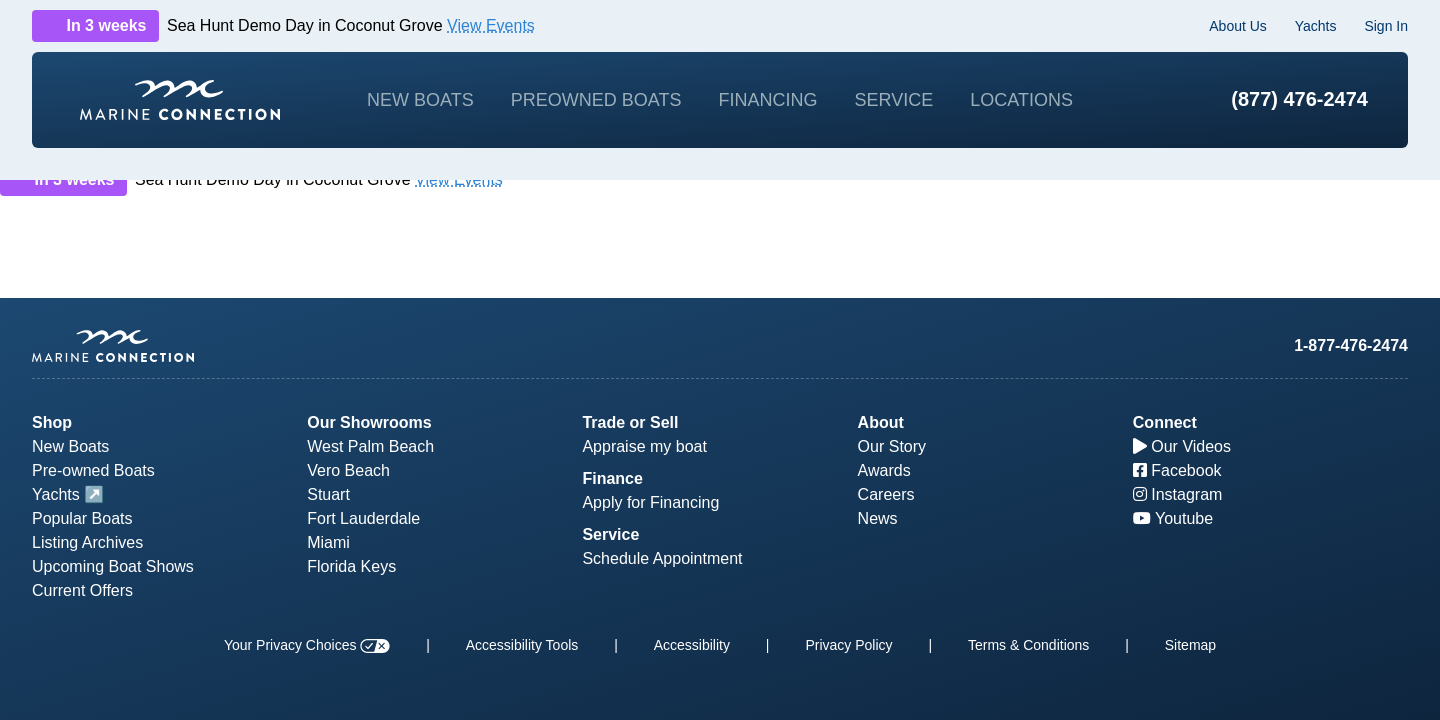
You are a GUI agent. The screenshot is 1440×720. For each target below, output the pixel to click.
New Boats (420, 100)
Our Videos (1182, 446)
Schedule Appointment (662, 558)
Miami (328, 542)
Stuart (328, 494)
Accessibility (692, 645)
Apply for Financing (650, 502)
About (881, 422)
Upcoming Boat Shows (113, 566)
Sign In (1386, 26)
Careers (886, 494)
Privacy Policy (848, 645)
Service (894, 100)
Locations (1021, 100)
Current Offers (82, 590)
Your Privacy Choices (307, 645)
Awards (884, 470)
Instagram (1178, 494)
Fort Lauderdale (363, 518)
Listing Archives (87, 542)
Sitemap (1190, 645)
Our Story (892, 446)
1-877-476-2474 (1351, 345)
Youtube (1173, 518)
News (878, 518)
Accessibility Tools (522, 645)
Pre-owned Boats (93, 470)
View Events (491, 25)
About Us (1238, 26)
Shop (52, 422)
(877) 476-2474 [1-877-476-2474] (1299, 99)
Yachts (1316, 26)
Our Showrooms (369, 422)
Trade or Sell (630, 422)
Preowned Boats (596, 100)
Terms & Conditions (1028, 645)
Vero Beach (348, 470)
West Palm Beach (370, 446)
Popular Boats (82, 518)
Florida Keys (351, 566)
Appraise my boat (644, 446)
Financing (767, 100)
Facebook (1177, 470)
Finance (612, 478)
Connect (1165, 422)
